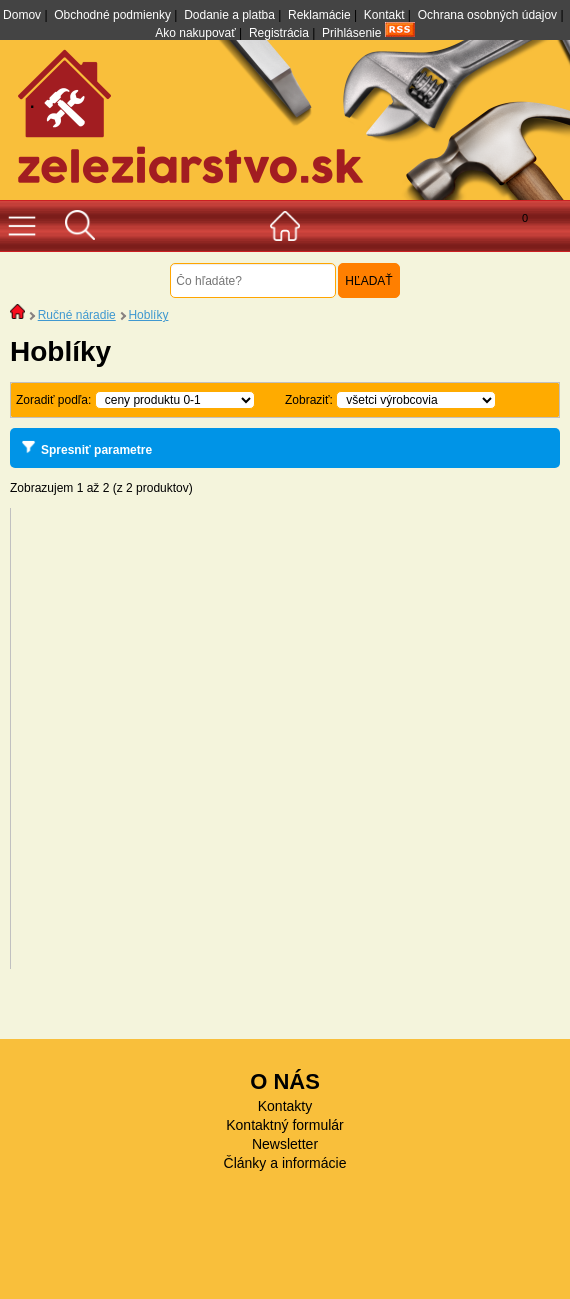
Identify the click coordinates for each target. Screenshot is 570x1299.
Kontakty (285, 1106)
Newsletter (285, 1144)
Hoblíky (148, 315)
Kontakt (384, 15)
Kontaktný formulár (285, 1125)
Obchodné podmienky (112, 15)
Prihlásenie (351, 33)
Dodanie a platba (229, 15)
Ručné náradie (77, 315)
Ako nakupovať (195, 33)
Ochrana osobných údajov (487, 15)
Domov (22, 15)
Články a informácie (285, 1163)
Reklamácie (319, 15)
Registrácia (279, 33)
